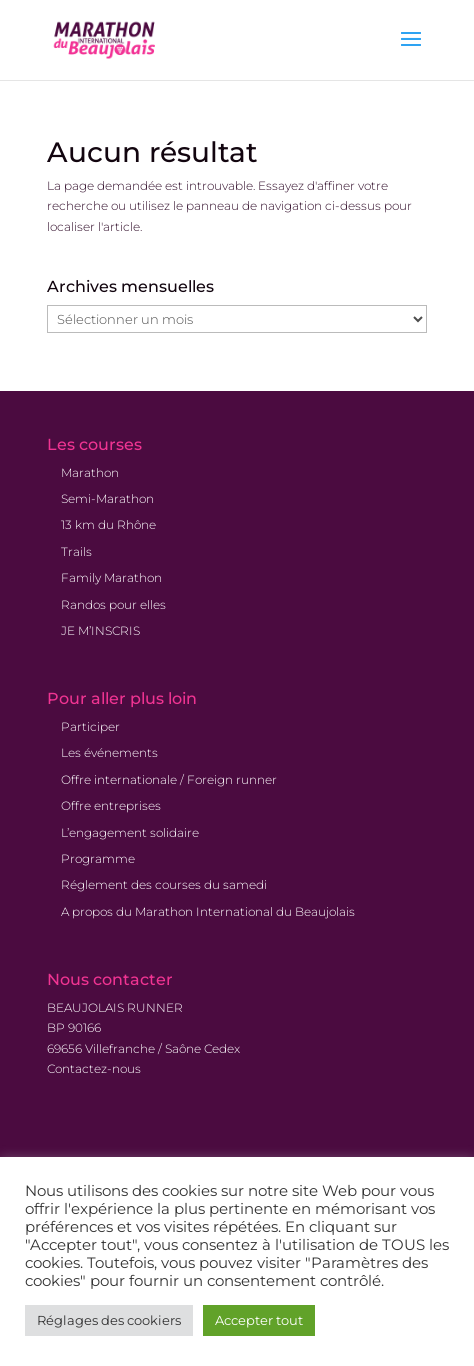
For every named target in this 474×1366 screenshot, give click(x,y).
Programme (98, 858)
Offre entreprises (111, 805)
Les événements (109, 752)
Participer (90, 726)
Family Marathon (111, 577)
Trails (76, 551)
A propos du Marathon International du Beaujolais (208, 911)
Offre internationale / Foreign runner (169, 779)
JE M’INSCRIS (100, 630)
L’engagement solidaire (130, 832)
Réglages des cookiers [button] (109, 1320)
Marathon (90, 472)
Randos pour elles (113, 604)
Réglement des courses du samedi (164, 884)
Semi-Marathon (107, 498)
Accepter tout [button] (259, 1320)
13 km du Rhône (108, 524)
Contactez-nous (94, 1068)
